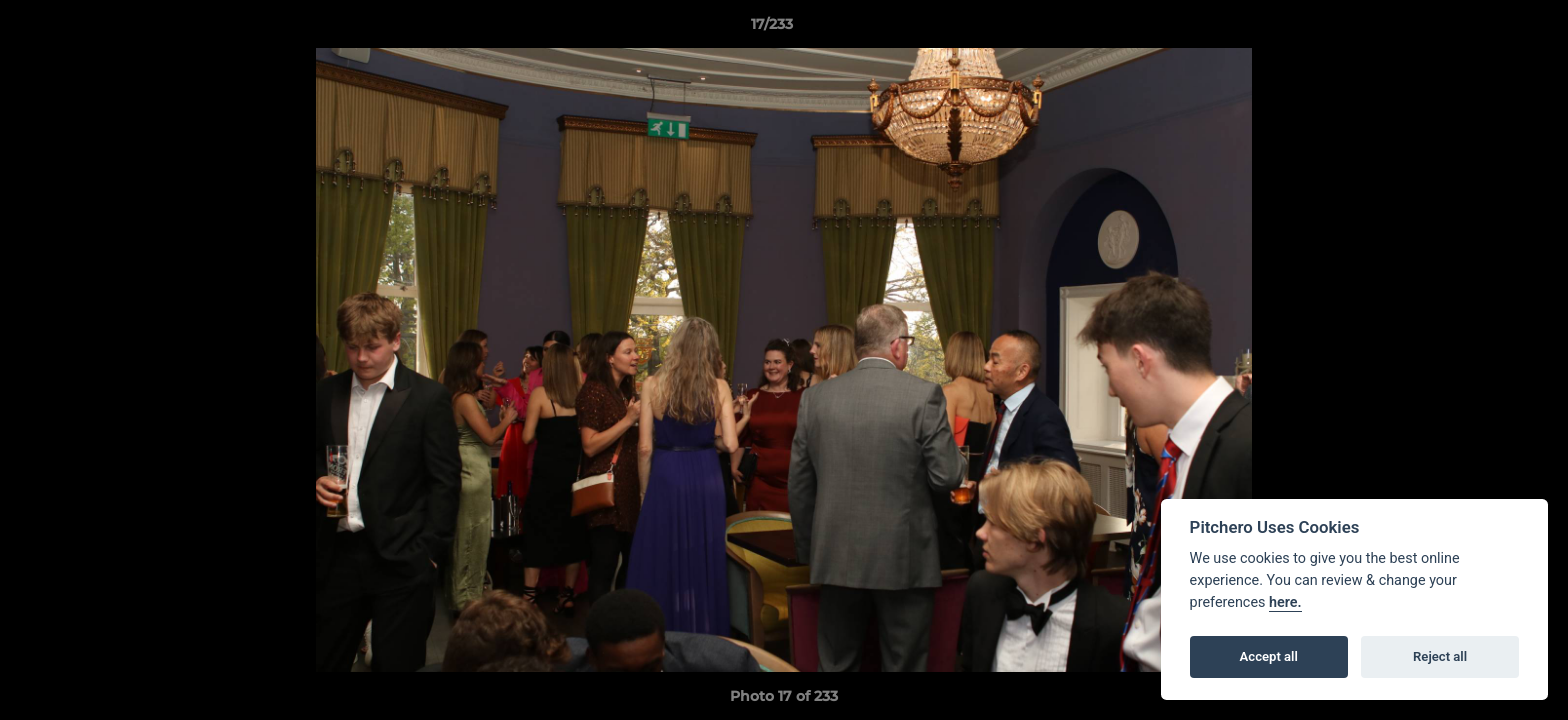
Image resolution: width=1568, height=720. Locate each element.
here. (1285, 602)
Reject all (1440, 656)
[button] (1484, 29)
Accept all (1269, 656)
